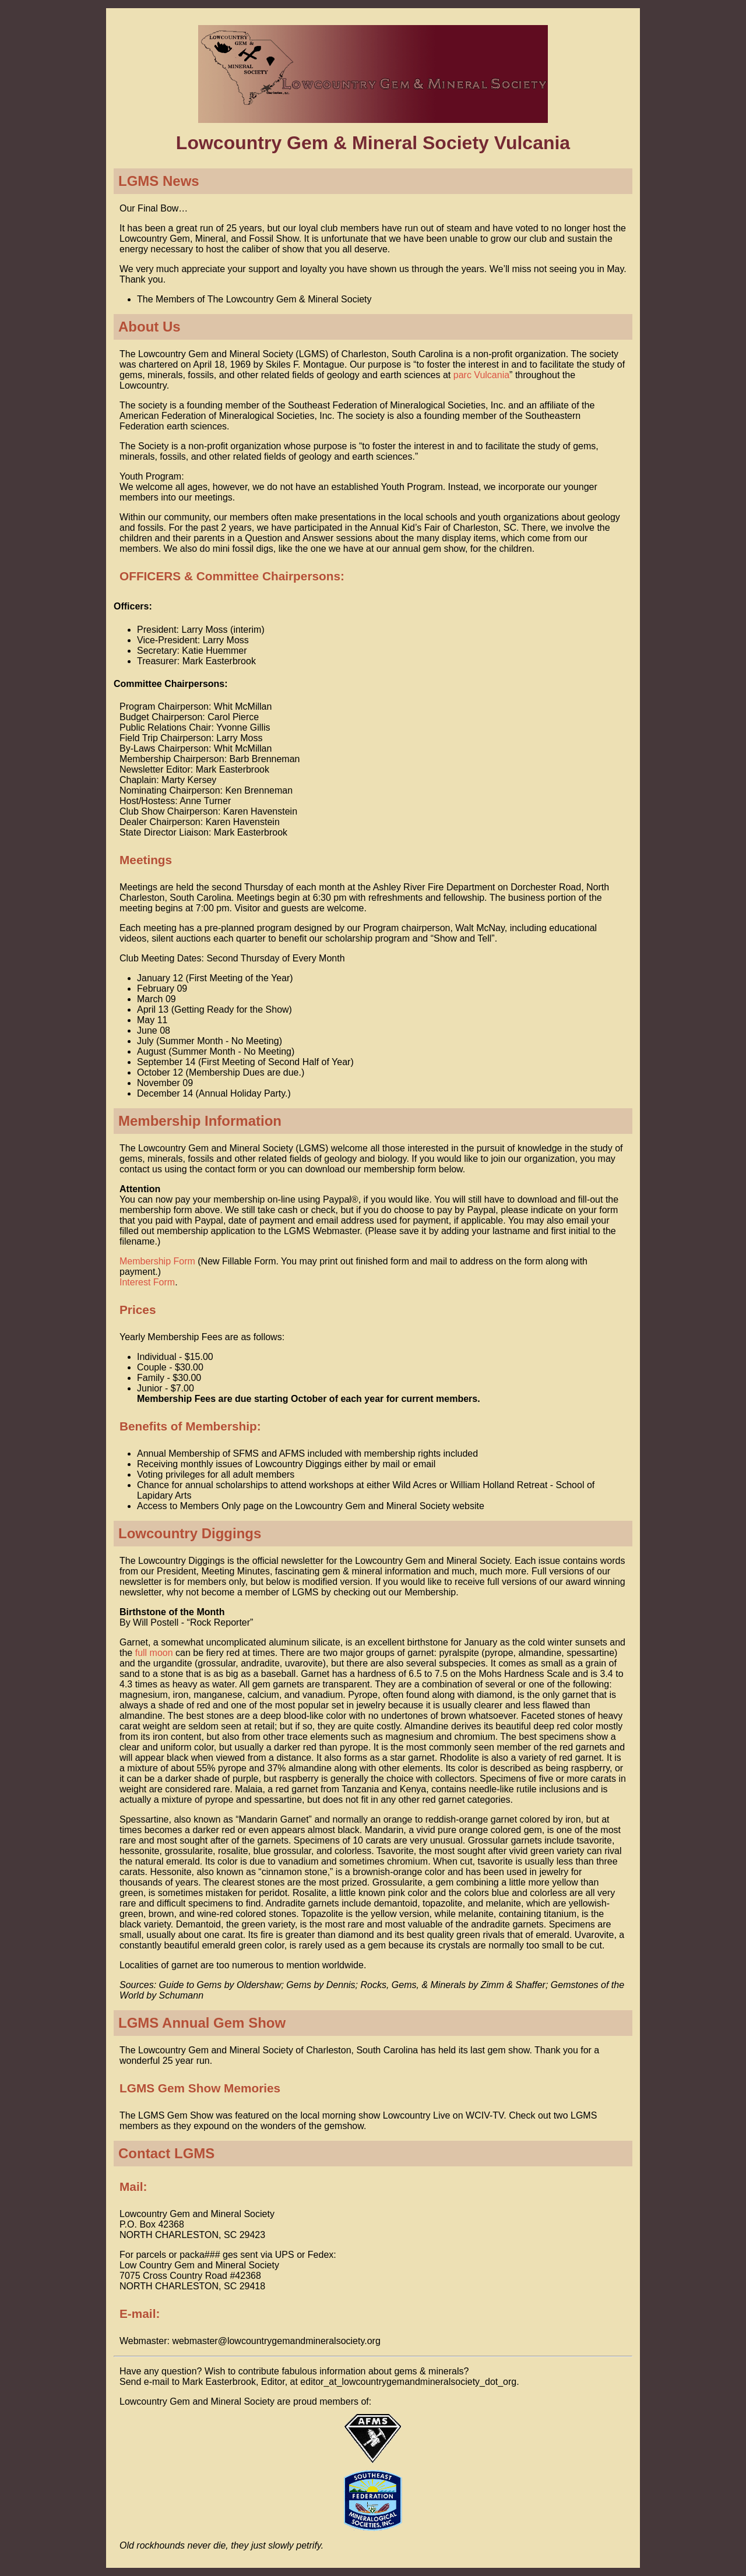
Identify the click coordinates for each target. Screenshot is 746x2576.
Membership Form (157, 1261)
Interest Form (147, 1282)
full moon (154, 1653)
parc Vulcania (481, 375)
